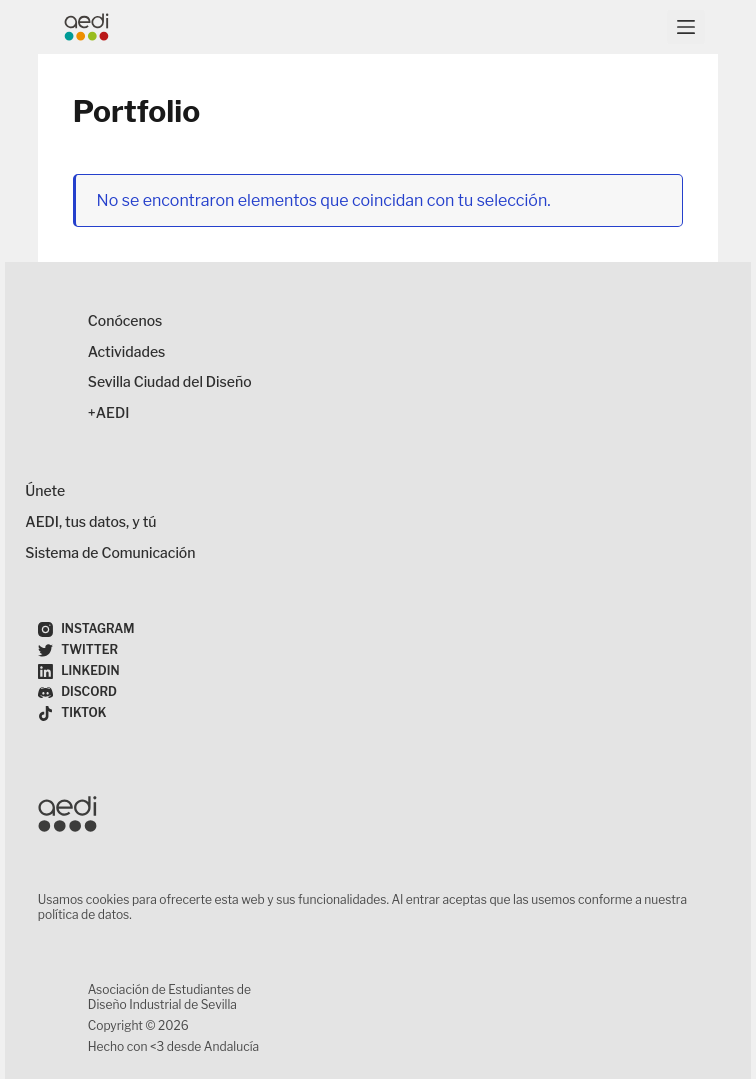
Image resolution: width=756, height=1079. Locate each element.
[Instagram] (86, 629)
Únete (45, 490)
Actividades (127, 351)
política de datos (83, 914)
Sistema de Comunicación (110, 552)
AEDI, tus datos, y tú (90, 521)
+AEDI (109, 412)
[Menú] (686, 27)
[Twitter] (78, 650)
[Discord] (77, 692)
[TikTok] (72, 713)
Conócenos (125, 320)
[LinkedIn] (79, 671)
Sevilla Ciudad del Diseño (170, 381)
